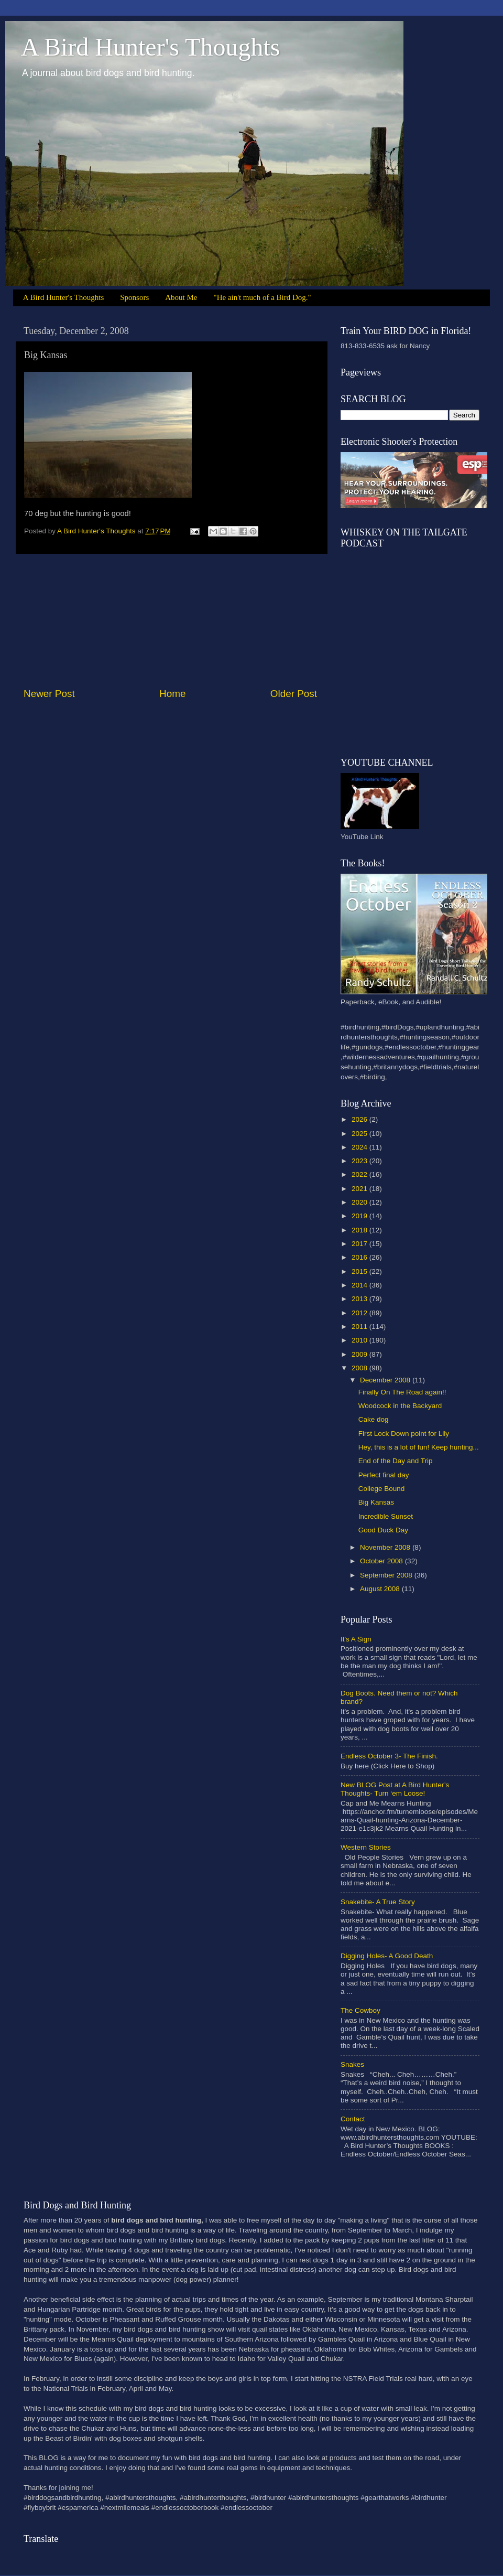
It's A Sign (356, 1639)
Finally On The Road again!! (402, 1392)
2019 (360, 1216)
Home (172, 693)
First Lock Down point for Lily (403, 1433)
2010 (360, 1340)
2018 (360, 1230)
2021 (360, 1189)
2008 (360, 1368)
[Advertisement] (170, 620)
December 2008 (386, 1380)
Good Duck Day (383, 1530)
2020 (360, 1202)
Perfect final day (383, 1475)
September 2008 (387, 1575)
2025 (360, 1133)
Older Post (293, 693)
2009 (360, 1354)
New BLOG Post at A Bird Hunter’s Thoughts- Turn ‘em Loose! (395, 1789)
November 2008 (386, 1547)
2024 (360, 1147)
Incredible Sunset (385, 1516)
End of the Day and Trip (395, 1461)
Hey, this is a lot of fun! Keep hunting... (418, 1447)
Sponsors (134, 297)
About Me (181, 297)
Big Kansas (376, 1502)
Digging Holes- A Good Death (387, 1956)
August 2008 (381, 1589)
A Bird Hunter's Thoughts (150, 47)
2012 (360, 1313)
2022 (360, 1174)
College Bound (381, 1489)
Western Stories (366, 1847)
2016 (360, 1257)
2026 (360, 1119)
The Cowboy (360, 2010)
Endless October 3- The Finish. (389, 1756)
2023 (360, 1161)
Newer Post (49, 693)
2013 (360, 1299)
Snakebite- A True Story (378, 1902)
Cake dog (373, 1419)
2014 (360, 1285)
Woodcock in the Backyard (400, 1406)
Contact (353, 2119)
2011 (360, 1326)
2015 (360, 1271)
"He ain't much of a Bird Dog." (262, 297)
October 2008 (382, 1561)
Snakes (352, 2064)
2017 (360, 1244)
